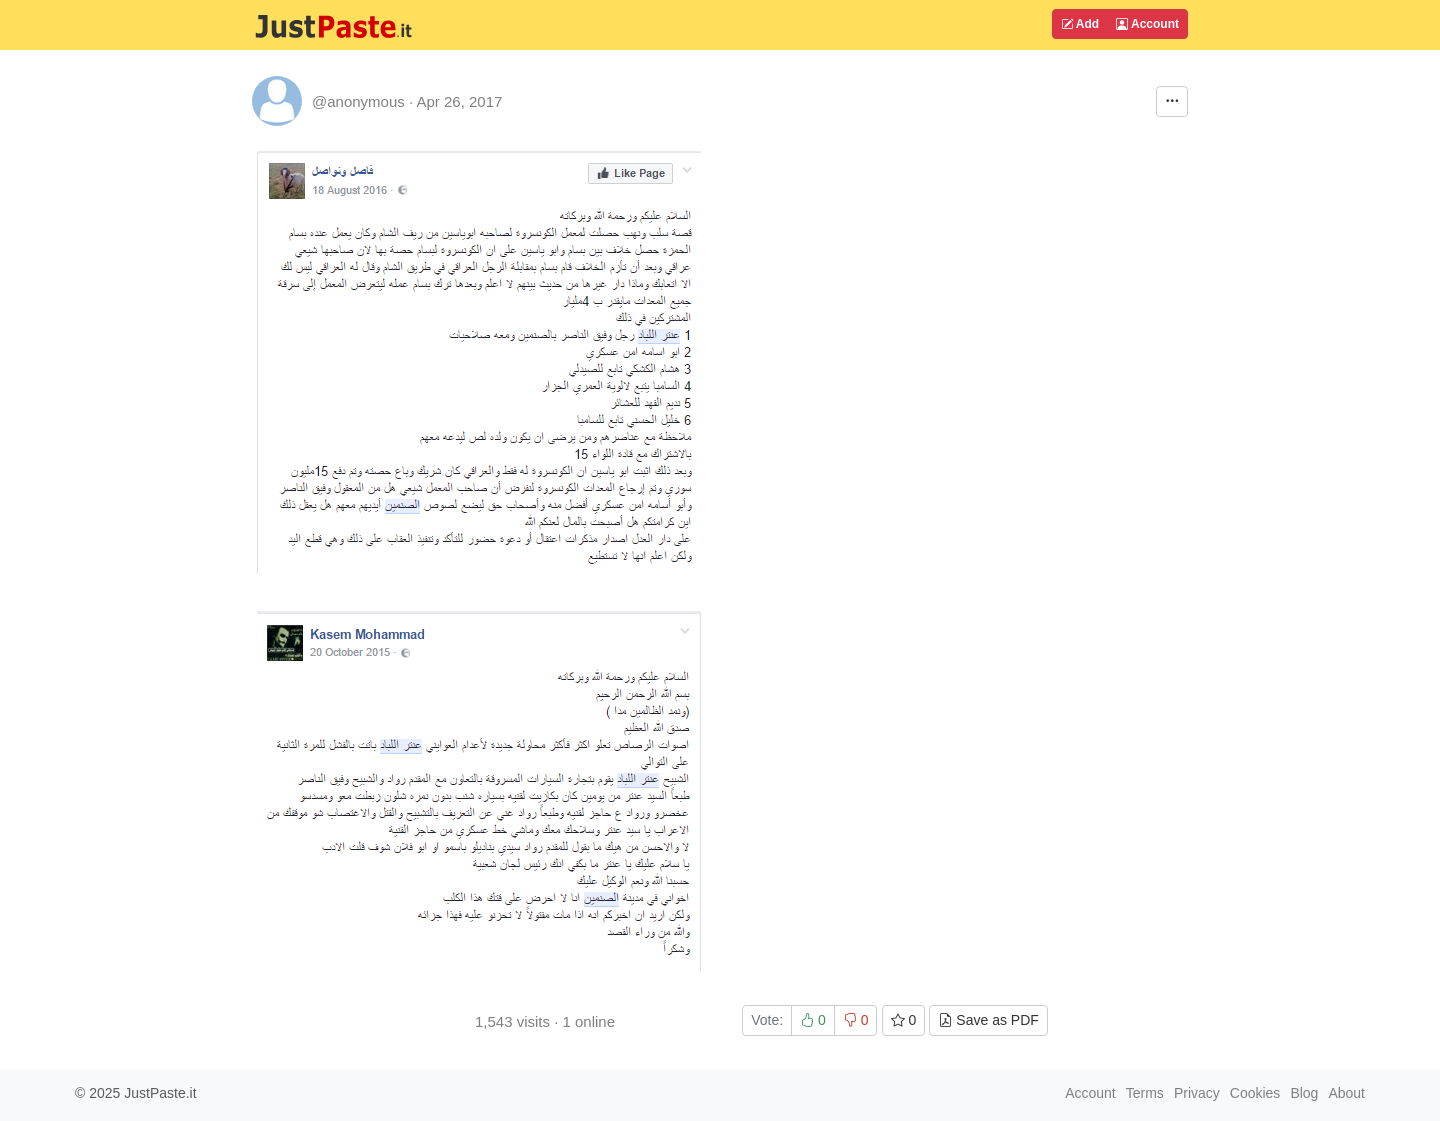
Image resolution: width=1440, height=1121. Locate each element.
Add (1080, 24)
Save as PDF (988, 1020)
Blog (1304, 1093)
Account (1147, 24)
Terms (1145, 1093)
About (1346, 1093)
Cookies (1255, 1093)
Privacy (1197, 1093)
